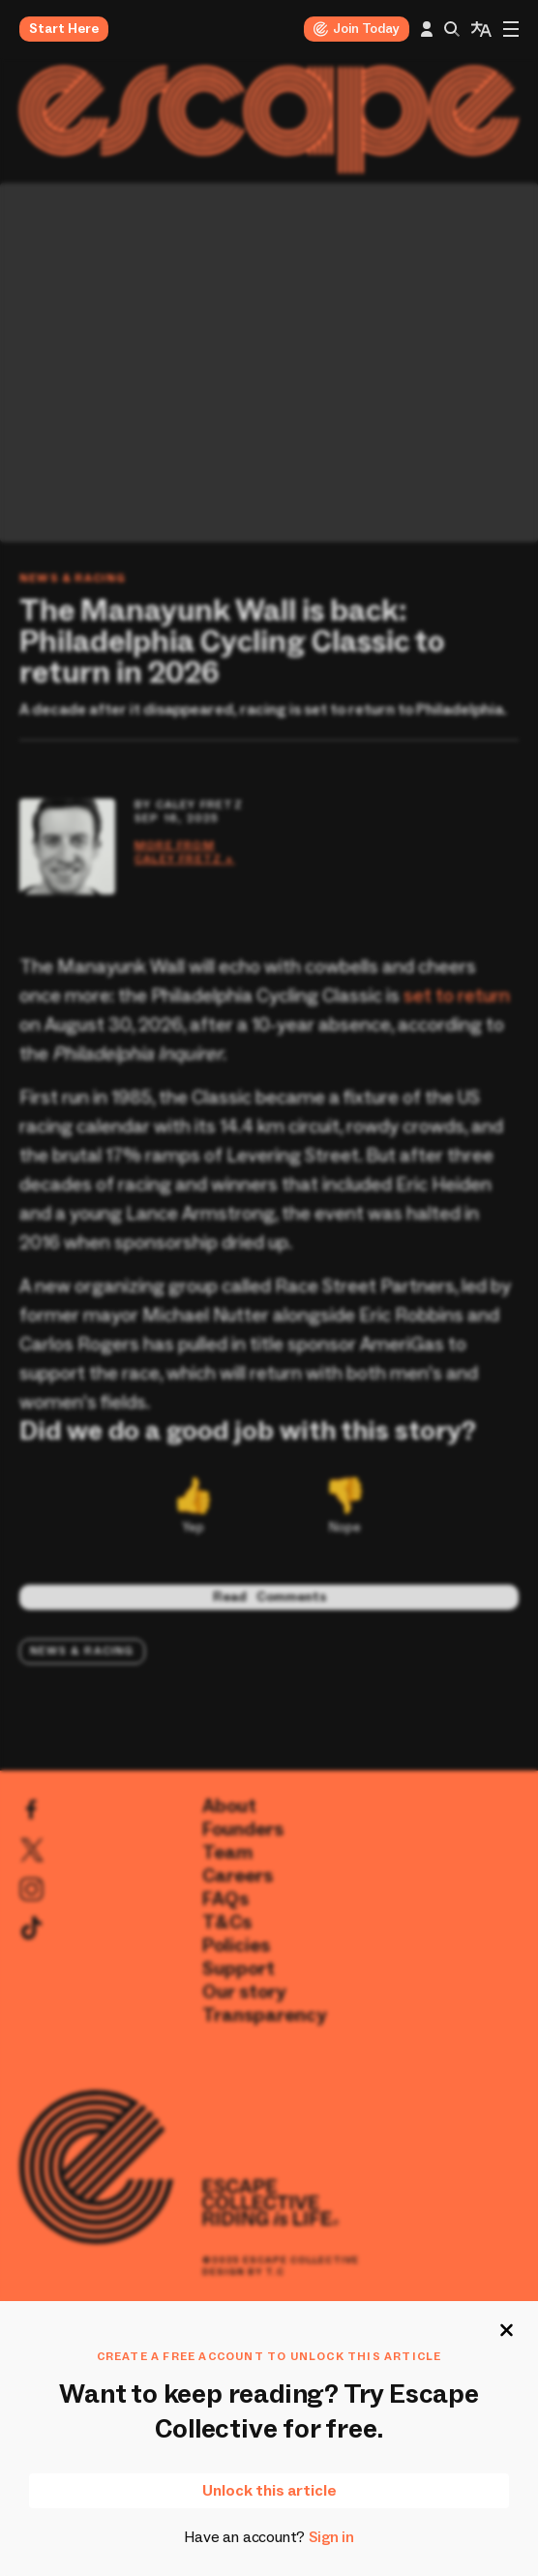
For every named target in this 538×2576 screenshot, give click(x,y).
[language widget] (481, 29)
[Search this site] (452, 29)
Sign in (331, 2537)
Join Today (357, 29)
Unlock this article (269, 2490)
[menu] (511, 29)
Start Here (64, 29)
